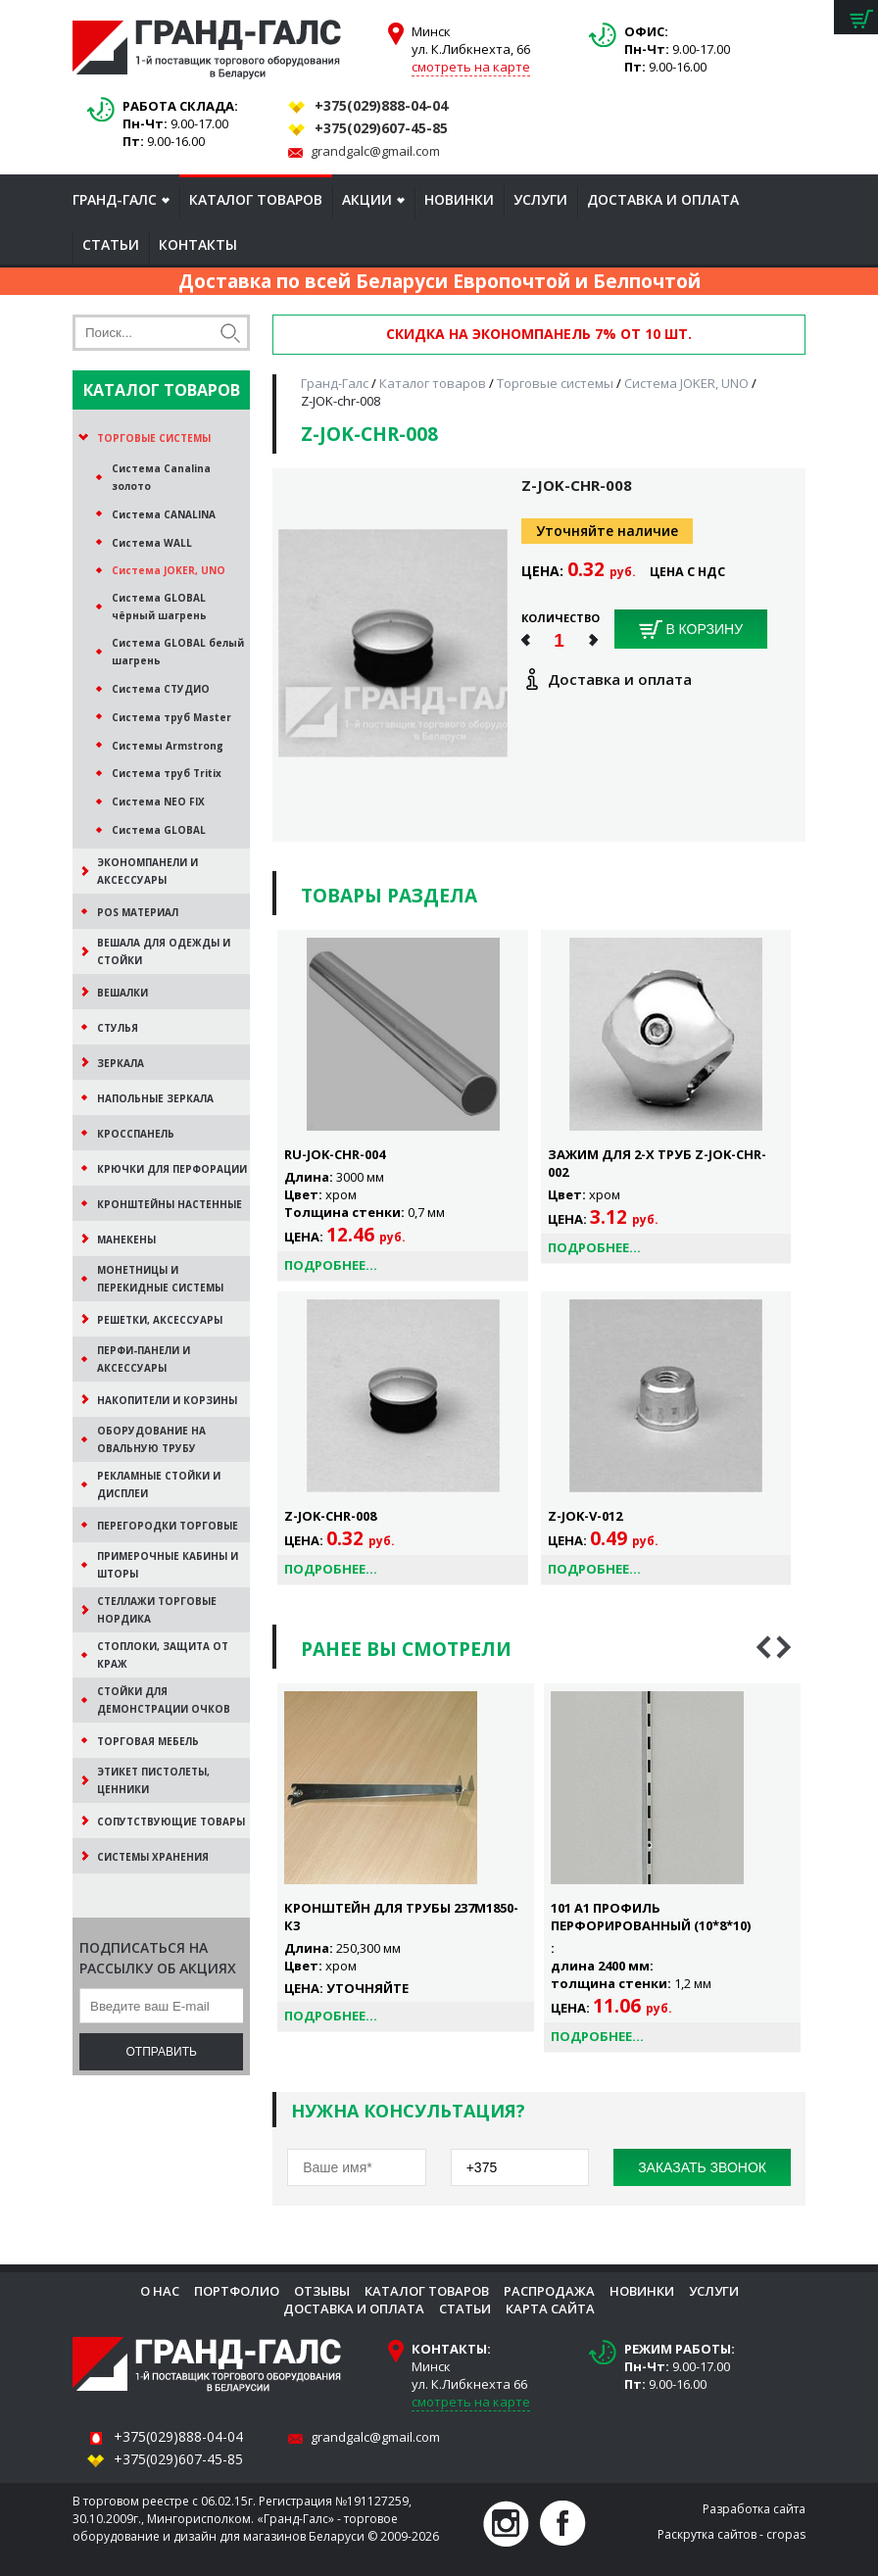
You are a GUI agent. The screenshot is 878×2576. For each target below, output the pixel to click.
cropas (785, 2534)
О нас (159, 2291)
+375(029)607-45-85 (381, 128)
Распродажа (549, 2291)
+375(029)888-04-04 (381, 105)
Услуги (540, 199)
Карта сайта (550, 2308)
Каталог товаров (255, 199)
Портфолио (236, 2291)
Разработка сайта (754, 2509)
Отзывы (322, 2291)
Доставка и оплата (663, 199)
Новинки (459, 199)
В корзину (691, 630)
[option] (405, 1857)
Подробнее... (330, 1265)
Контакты (198, 244)
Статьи (110, 244)
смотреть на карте (471, 66)
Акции (367, 199)
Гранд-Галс (115, 199)
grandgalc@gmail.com (375, 151)
